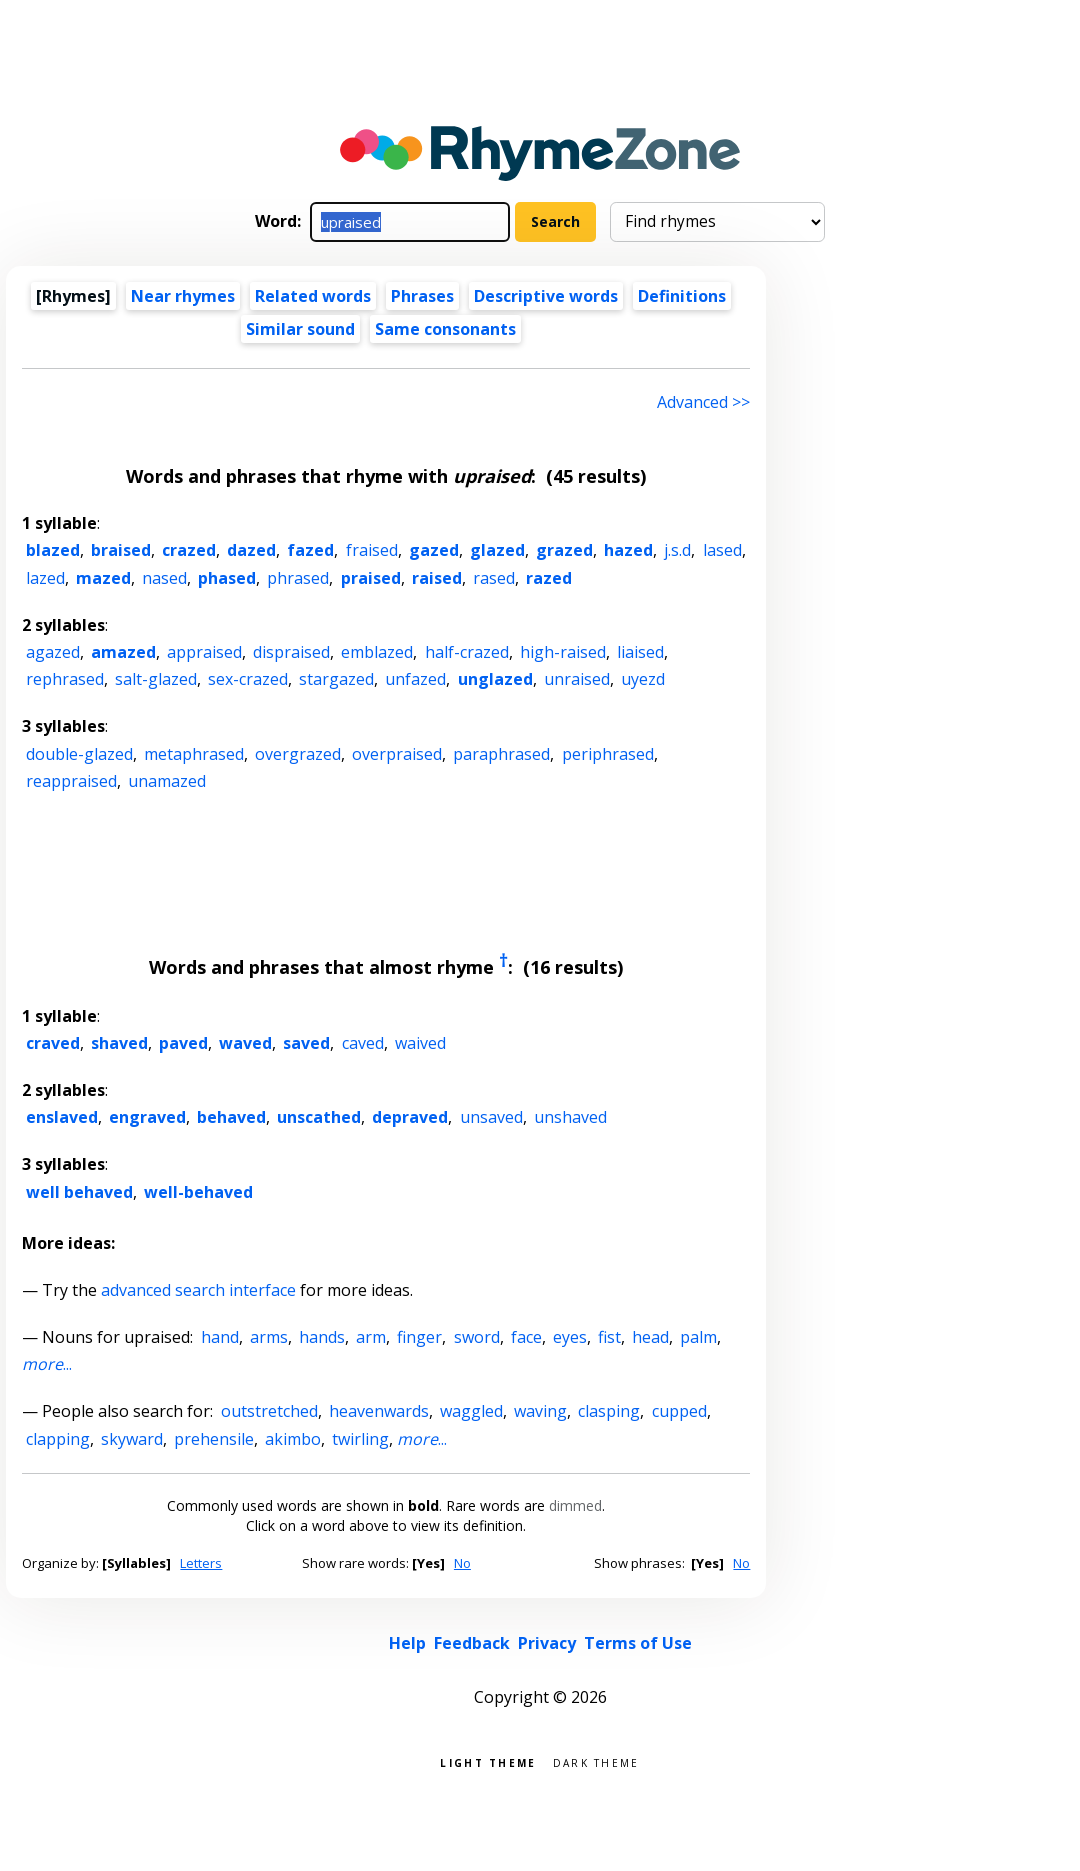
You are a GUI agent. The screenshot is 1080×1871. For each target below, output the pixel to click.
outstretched (269, 1411)
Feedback (472, 1643)
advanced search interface (198, 1290)
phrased (298, 578)
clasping (609, 1411)
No (462, 1563)
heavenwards (379, 1411)
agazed (53, 652)
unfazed (415, 679)
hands (322, 1337)
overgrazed (298, 754)
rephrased (65, 679)
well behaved (79, 1192)
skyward (132, 1439)
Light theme (488, 1761)
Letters (201, 1563)
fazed (310, 550)
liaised (640, 652)
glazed (497, 550)
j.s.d (677, 550)
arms (269, 1337)
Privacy (547, 1643)
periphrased (608, 754)
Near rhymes (183, 296)
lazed (45, 578)
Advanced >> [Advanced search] (703, 402)
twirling (360, 1439)
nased (164, 578)
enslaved (62, 1117)
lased (722, 550)
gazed (434, 550)
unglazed (495, 679)
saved (306, 1043)
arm (371, 1337)
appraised (204, 652)
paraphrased (501, 754)
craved (53, 1043)
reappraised (71, 781)
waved (245, 1043)
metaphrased (194, 754)
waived (420, 1043)
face (526, 1337)
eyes (570, 1337)
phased (227, 578)
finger (419, 1337)
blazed (53, 550)
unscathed (319, 1117)
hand (220, 1337)
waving (540, 1411)
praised (371, 578)
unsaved (491, 1117)
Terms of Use (638, 1643)
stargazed (336, 679)
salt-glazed (156, 679)
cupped (679, 1411)
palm (698, 1337)
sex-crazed (248, 679)
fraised (372, 550)
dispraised (291, 652)
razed (549, 578)
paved (183, 1043)
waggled (471, 1411)
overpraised (397, 754)
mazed (103, 578)
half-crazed (467, 652)
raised (437, 578)
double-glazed (79, 754)
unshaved (570, 1117)
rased (494, 578)
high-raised (563, 652)
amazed (123, 652)
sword (477, 1337)
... (47, 1364)
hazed (628, 550)
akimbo (293, 1439)
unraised (577, 679)
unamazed (167, 781)
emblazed (377, 652)
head (650, 1337)
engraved (147, 1117)
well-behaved (198, 1192)
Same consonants (445, 329)
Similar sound (300, 329)
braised (121, 550)
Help (407, 1643)
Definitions (682, 296)
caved (363, 1043)
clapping (58, 1439)
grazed (564, 550)
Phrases (422, 296)
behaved (231, 1117)
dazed (251, 550)
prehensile (214, 1439)
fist (609, 1337)
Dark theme (596, 1761)
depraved (410, 1117)
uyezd (643, 679)
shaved (119, 1043)
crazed (189, 550)
